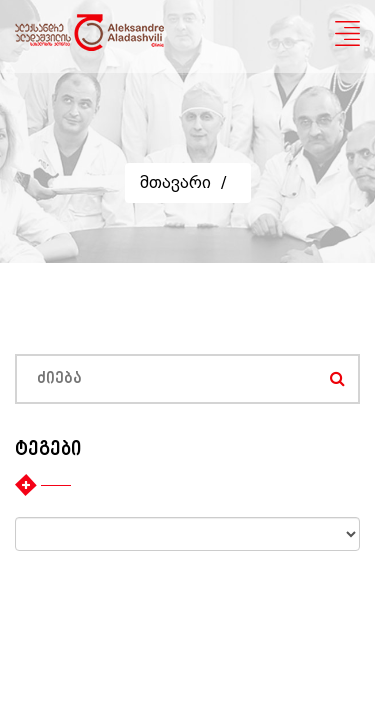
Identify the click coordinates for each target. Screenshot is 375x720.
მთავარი (175, 182)
